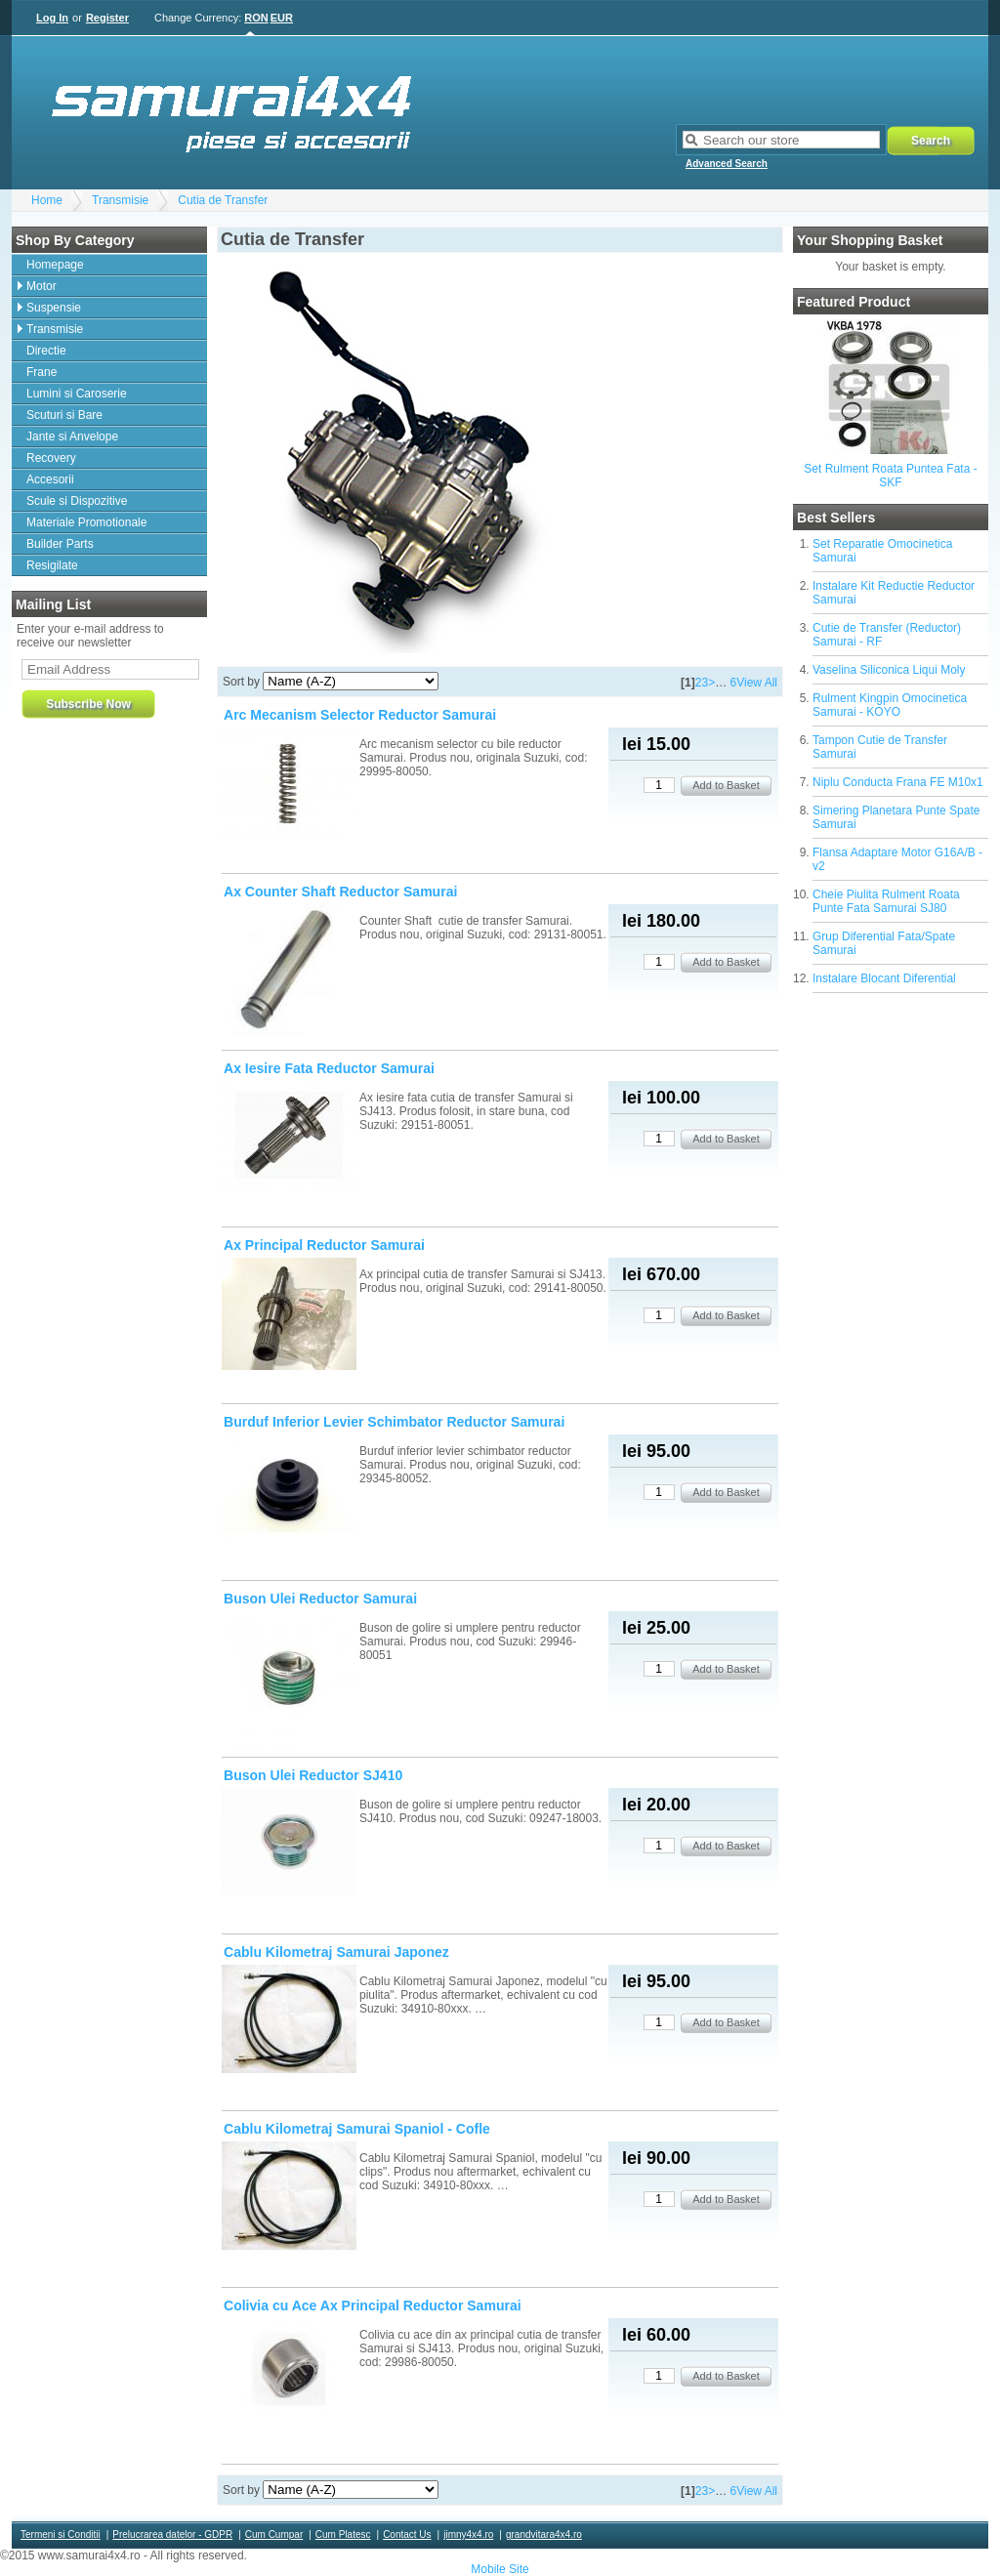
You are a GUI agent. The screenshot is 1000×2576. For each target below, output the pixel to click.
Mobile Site (499, 2569)
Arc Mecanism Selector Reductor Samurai (360, 715)
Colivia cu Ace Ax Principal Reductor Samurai (372, 2305)
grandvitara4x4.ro (544, 2534)
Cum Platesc (343, 2534)
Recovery (51, 458)
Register (107, 17)
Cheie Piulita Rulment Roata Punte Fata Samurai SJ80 (886, 901)
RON (256, 17)
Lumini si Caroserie (76, 393)
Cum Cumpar (274, 2534)
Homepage (55, 264)
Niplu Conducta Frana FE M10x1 (897, 782)
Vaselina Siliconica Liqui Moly (889, 670)
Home (46, 200)
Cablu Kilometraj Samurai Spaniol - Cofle (357, 2129)
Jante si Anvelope (72, 436)
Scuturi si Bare (64, 415)
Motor (41, 286)
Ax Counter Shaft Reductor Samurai (340, 891)
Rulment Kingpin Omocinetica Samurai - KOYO (889, 705)
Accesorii (50, 479)
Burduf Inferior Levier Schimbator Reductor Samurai (394, 1422)
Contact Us (407, 2534)
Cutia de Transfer (223, 200)
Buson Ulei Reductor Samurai (320, 1598)
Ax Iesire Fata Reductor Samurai (329, 1068)
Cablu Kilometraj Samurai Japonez (336, 1952)
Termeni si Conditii (61, 2534)
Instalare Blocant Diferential (884, 978)
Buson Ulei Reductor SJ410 (313, 1775)
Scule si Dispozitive (76, 501)
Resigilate (52, 565)
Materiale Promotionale (86, 522)
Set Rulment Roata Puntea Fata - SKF (890, 475)
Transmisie (120, 200)
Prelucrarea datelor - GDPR (172, 2534)
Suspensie (53, 307)
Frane (41, 372)
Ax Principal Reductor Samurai (324, 1245)
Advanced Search (727, 163)
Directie (46, 350)
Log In (52, 17)
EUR (282, 17)
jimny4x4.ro (468, 2534)
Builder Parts (60, 544)
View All (756, 682)
